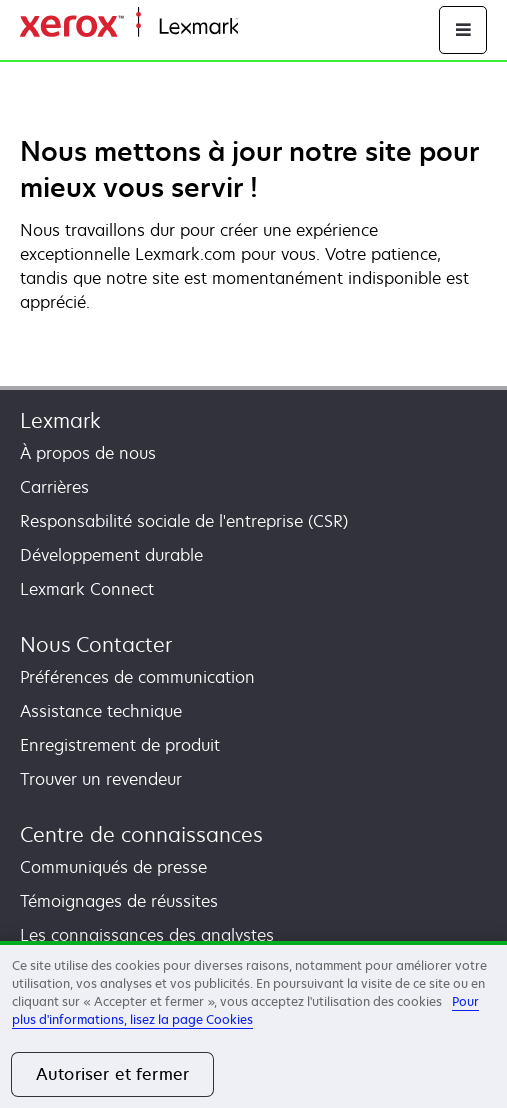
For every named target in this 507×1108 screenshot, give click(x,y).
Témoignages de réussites (119, 901)
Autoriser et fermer (112, 1074)
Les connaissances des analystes (147, 935)
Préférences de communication (137, 677)
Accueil (262, 27)
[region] (253, 1024)
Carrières (54, 487)
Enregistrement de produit (120, 745)
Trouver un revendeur (101, 779)
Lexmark (60, 420)
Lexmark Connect (87, 589)
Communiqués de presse (113, 867)
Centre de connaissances (141, 834)
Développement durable (111, 555)
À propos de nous (88, 453)
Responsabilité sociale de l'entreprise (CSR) (184, 521)
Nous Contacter (96, 644)
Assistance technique (101, 711)
